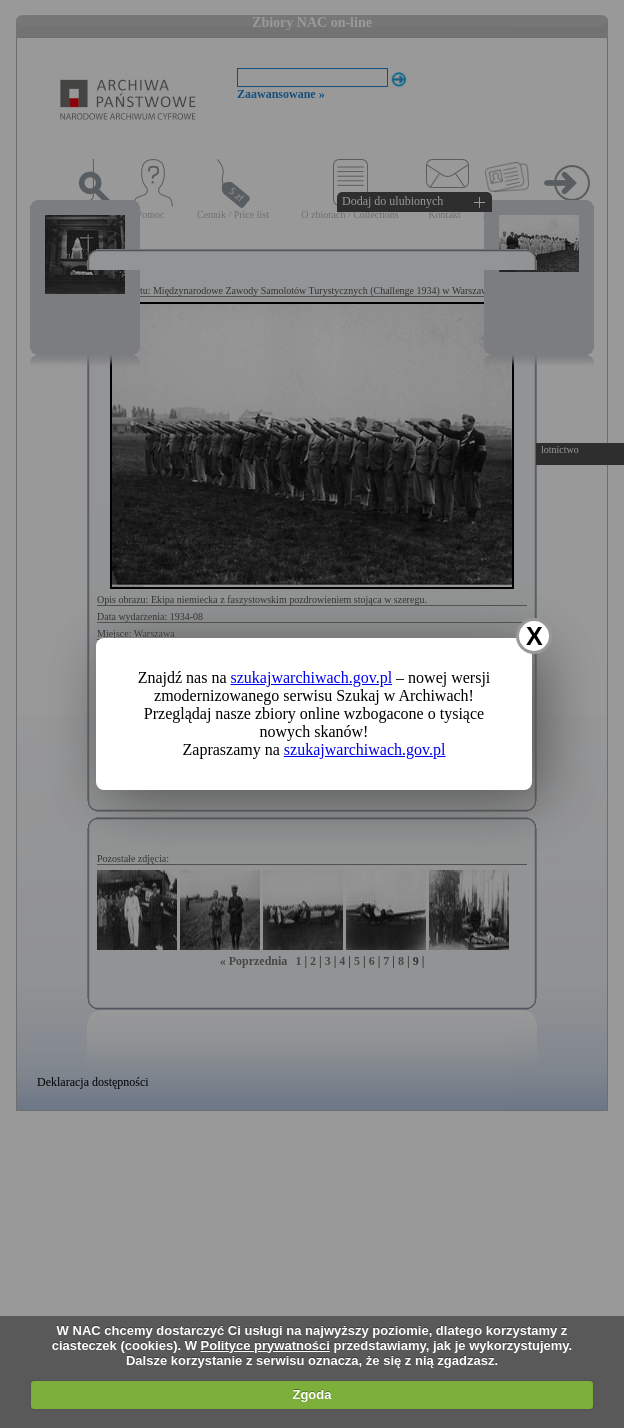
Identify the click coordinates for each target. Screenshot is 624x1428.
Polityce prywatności (265, 1345)
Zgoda (311, 1394)
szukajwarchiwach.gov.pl (312, 677)
